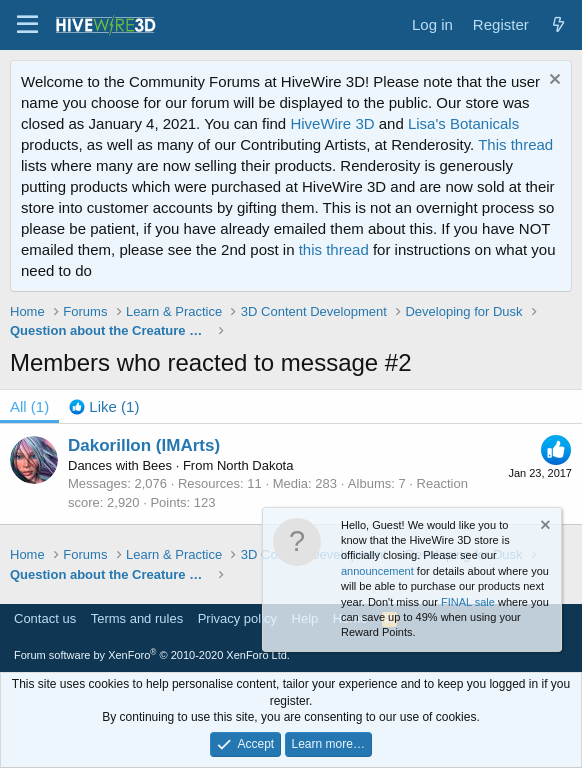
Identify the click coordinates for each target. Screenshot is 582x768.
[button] (27, 25)
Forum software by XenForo (152, 655)
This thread (515, 144)
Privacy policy (237, 618)
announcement (377, 571)
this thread (334, 249)
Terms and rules (137, 618)
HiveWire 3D (332, 123)
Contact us (45, 618)
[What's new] (558, 24)
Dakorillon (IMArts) (144, 445)
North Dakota (255, 465)
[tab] (104, 406)
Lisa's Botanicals (463, 123)
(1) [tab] (29, 406)
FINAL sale (468, 602)
